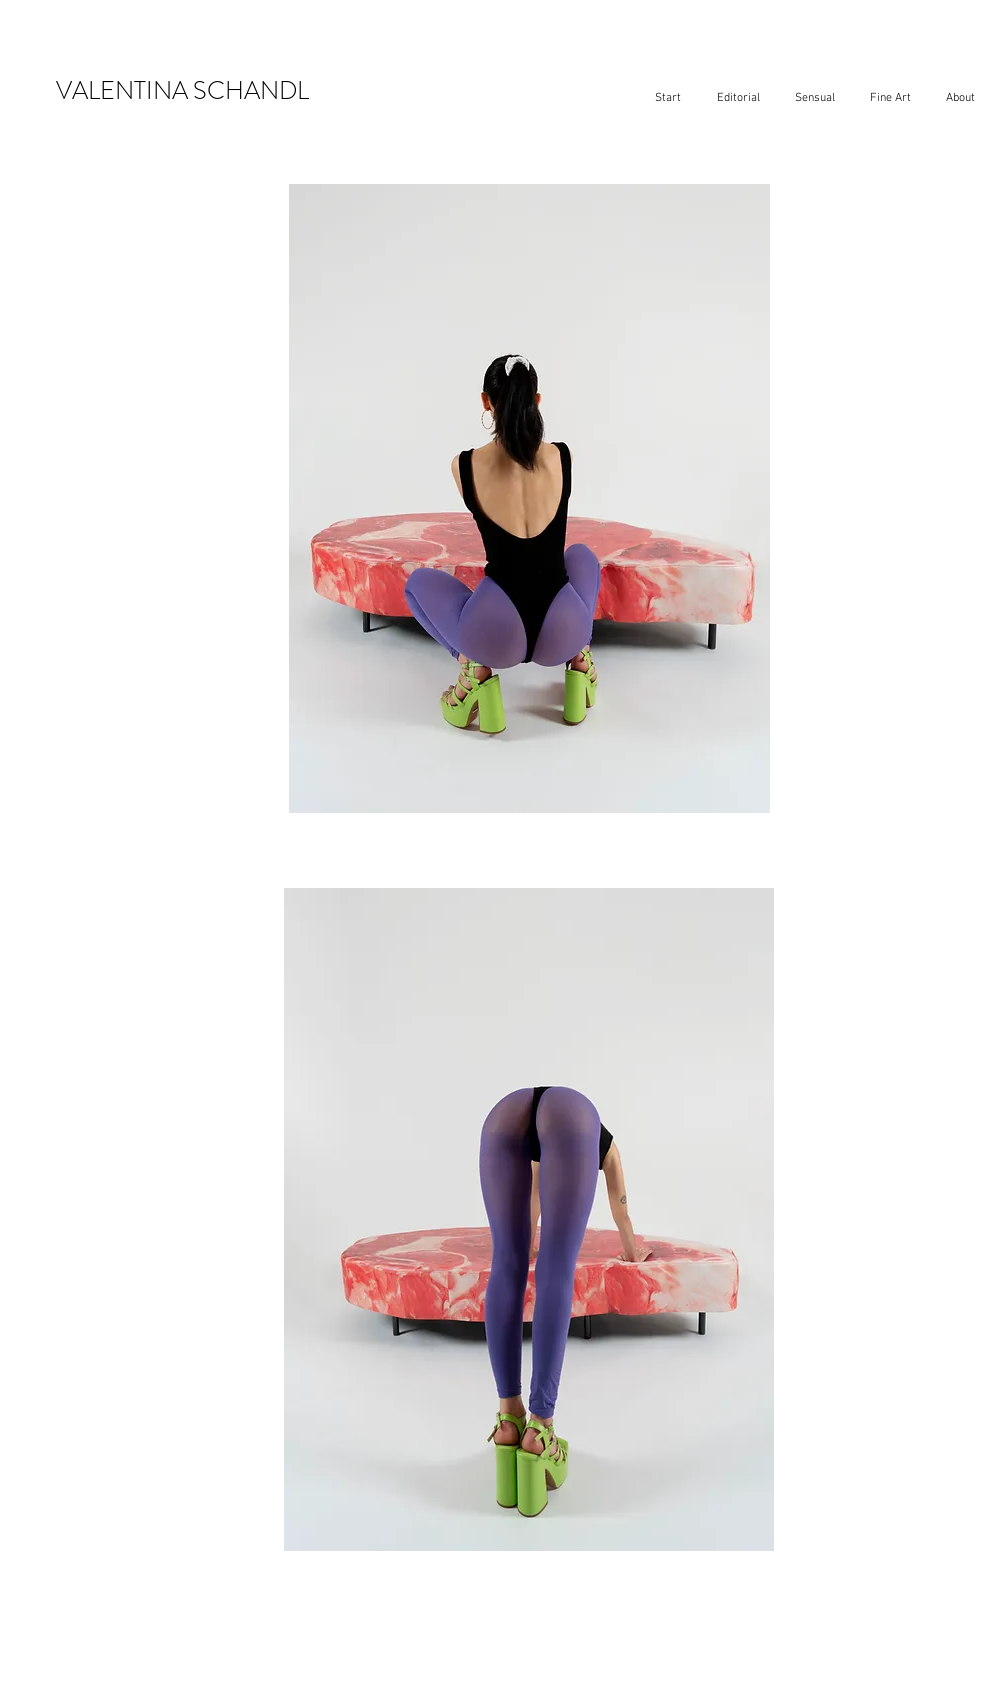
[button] (738, 98)
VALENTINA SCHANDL (182, 91)
